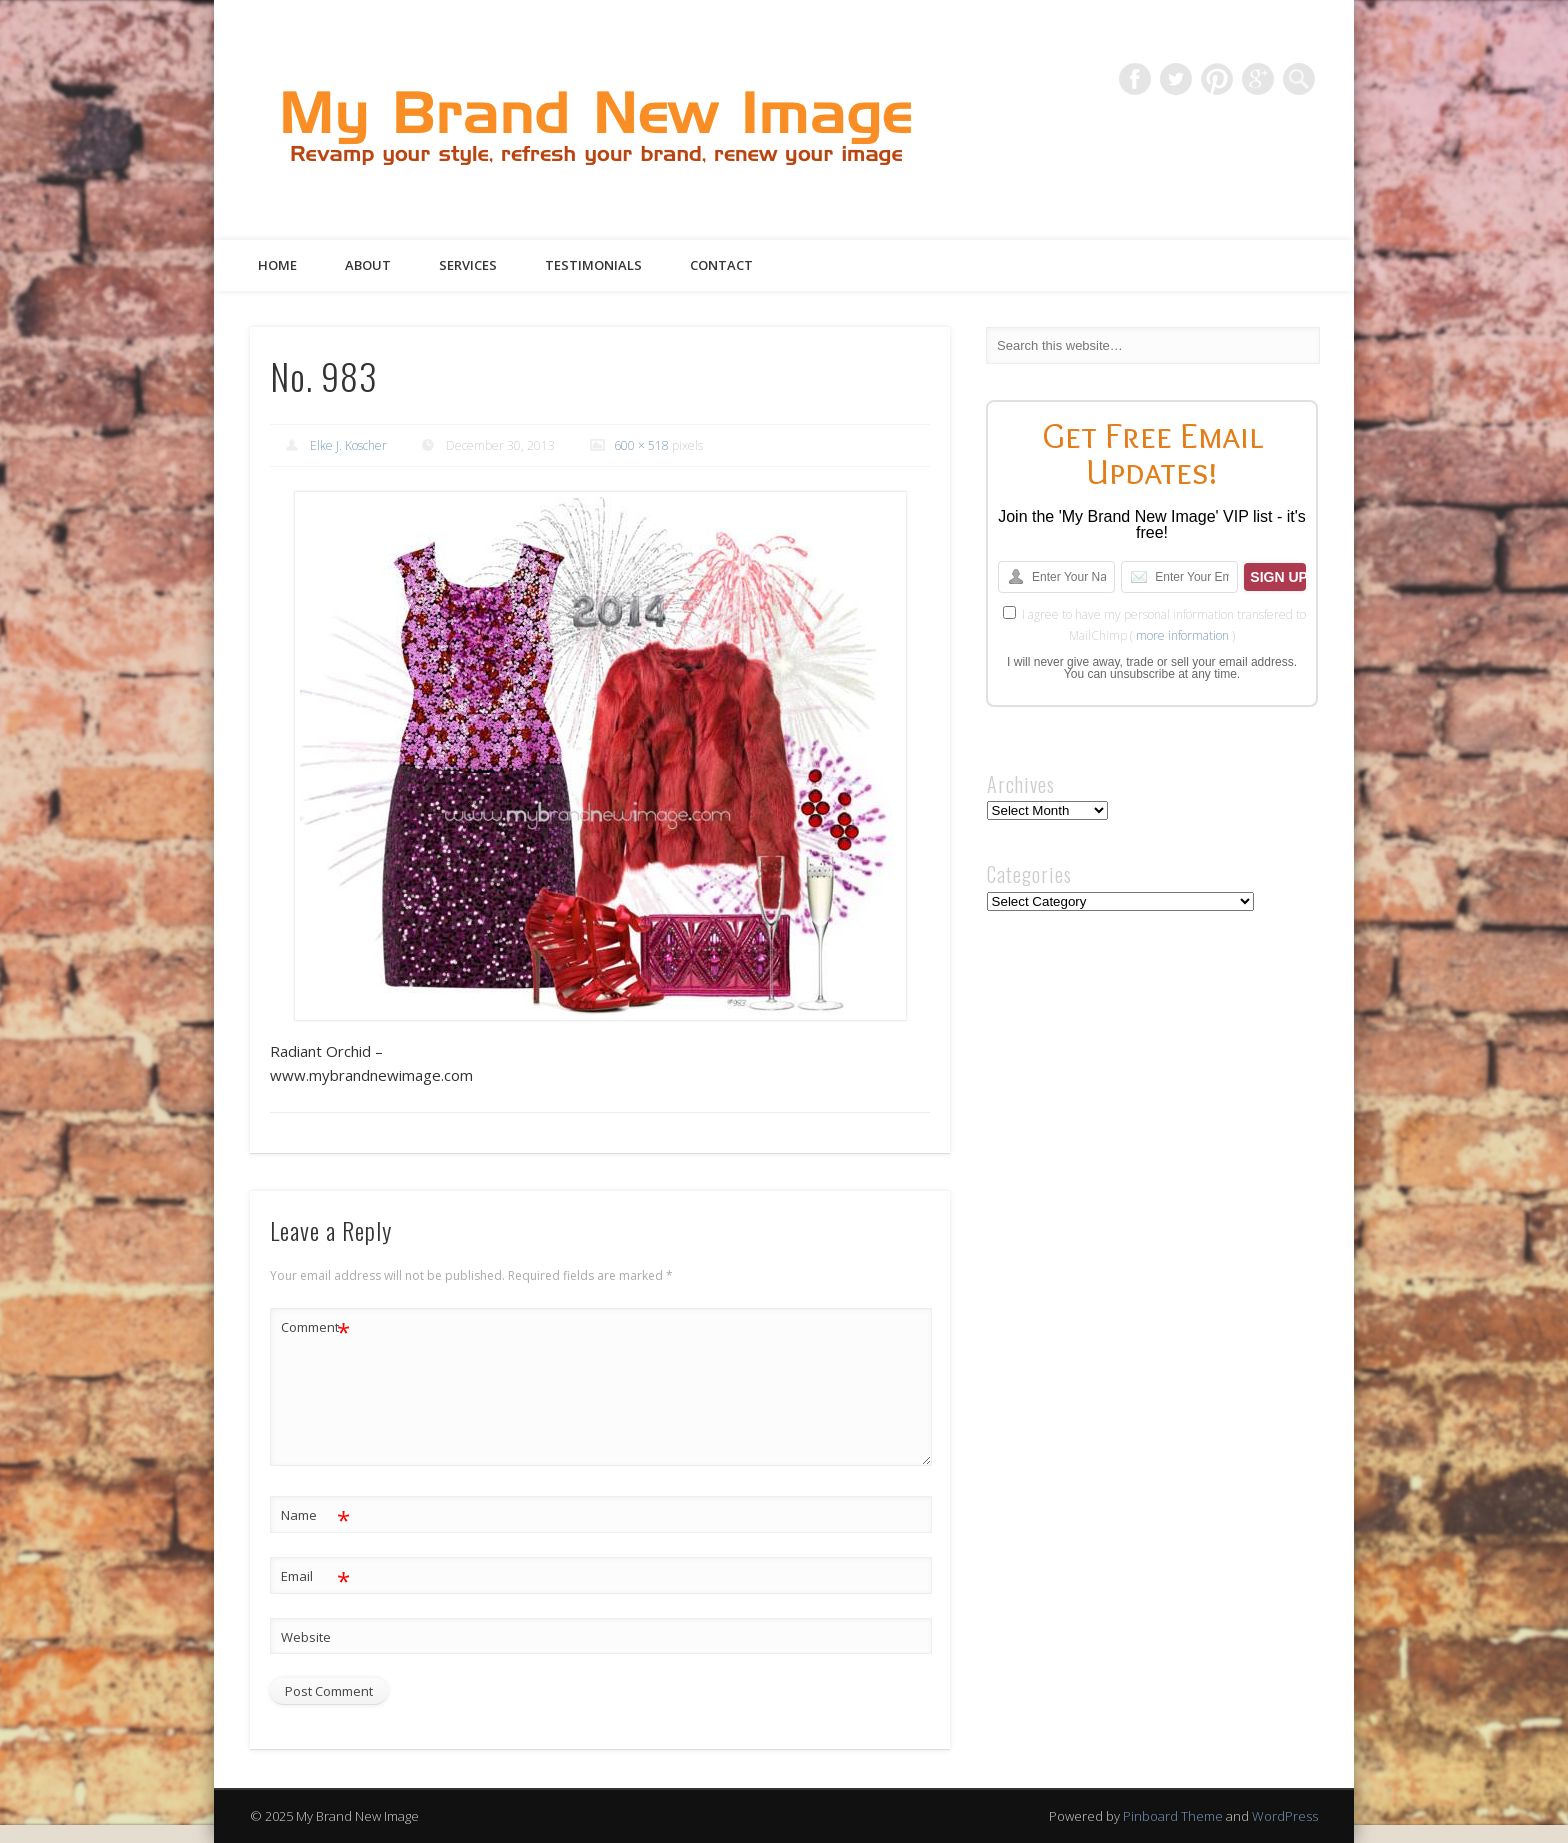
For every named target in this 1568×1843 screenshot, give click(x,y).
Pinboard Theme (1173, 1816)
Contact (721, 265)
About (368, 265)
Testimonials (593, 265)
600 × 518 (641, 445)
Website (306, 1637)
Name (315, 1515)
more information (1182, 635)
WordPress (1285, 1816)
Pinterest (1217, 79)
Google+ (1258, 79)
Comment (315, 1327)
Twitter (1176, 79)
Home (277, 265)
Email (315, 1576)
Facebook (1135, 79)
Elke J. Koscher (348, 445)
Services (468, 265)
